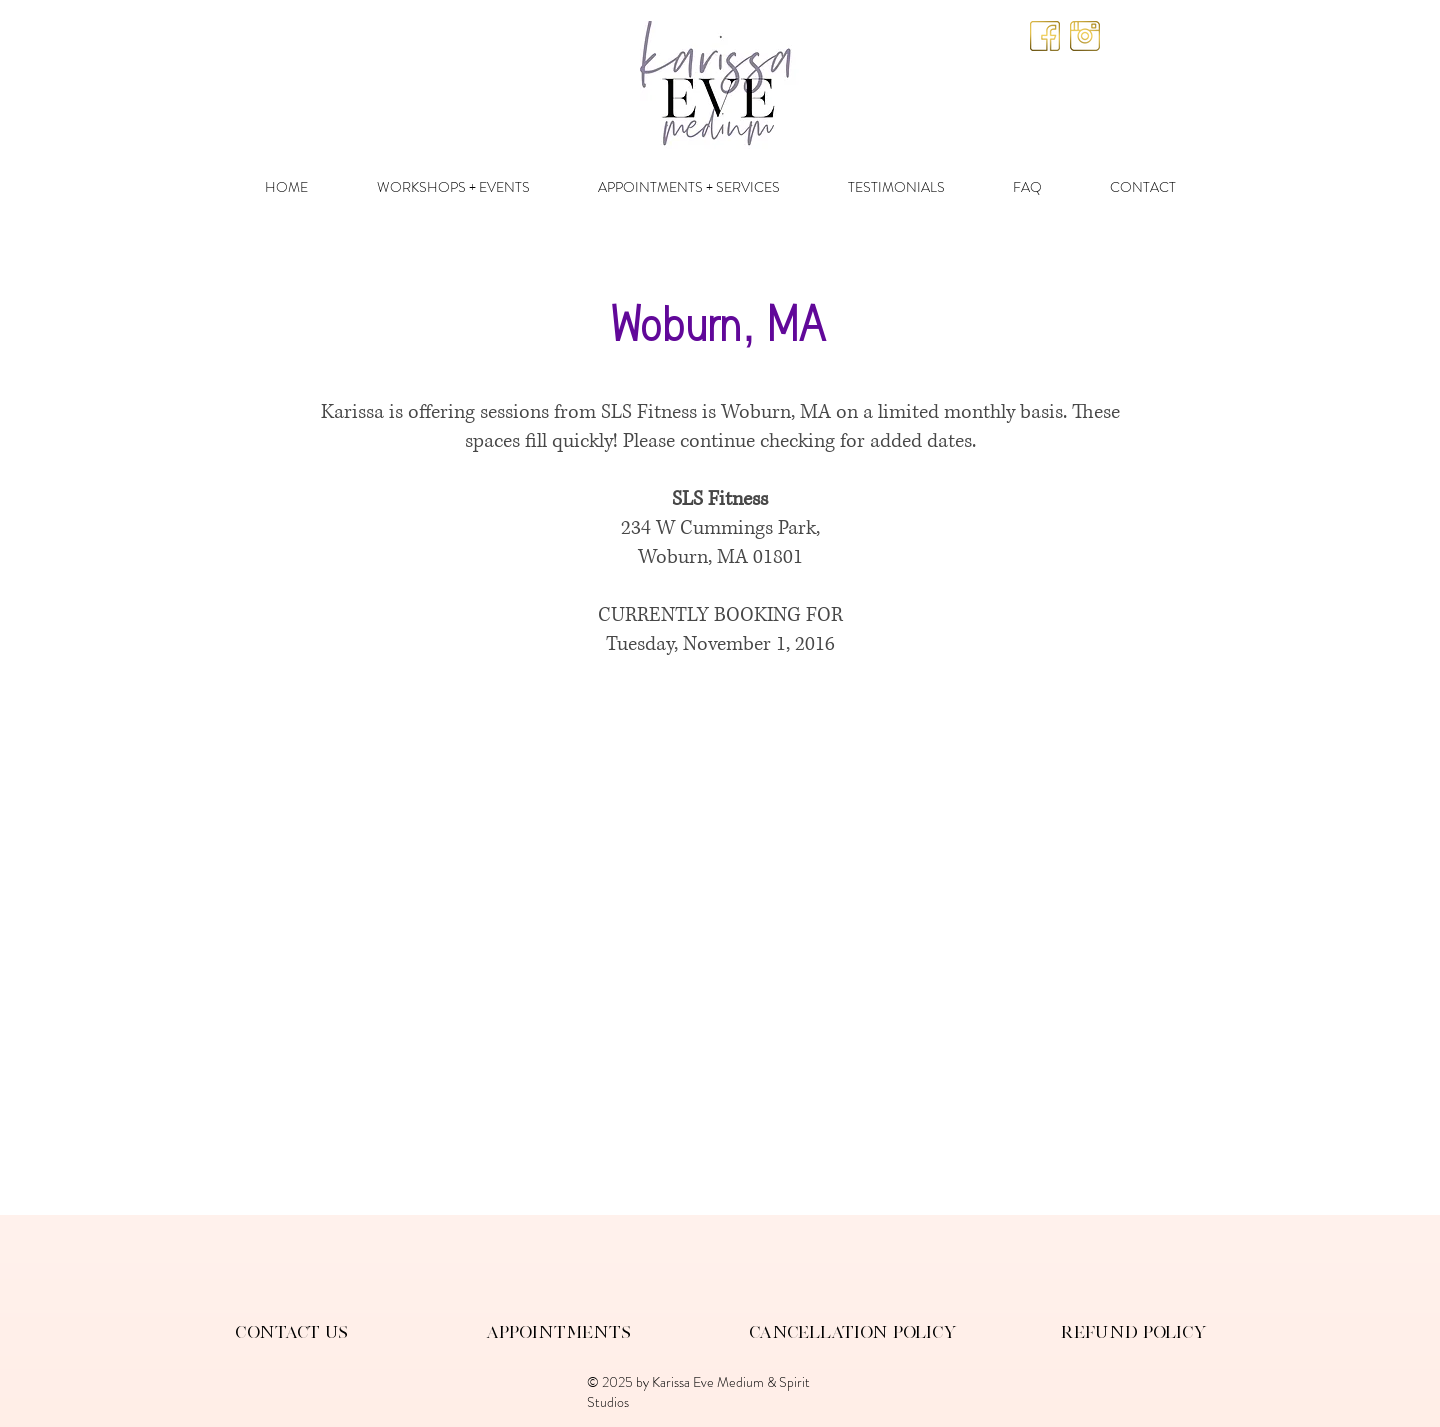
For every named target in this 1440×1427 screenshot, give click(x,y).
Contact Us (291, 1332)
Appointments (558, 1332)
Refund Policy (1134, 1332)
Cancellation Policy (853, 1332)
